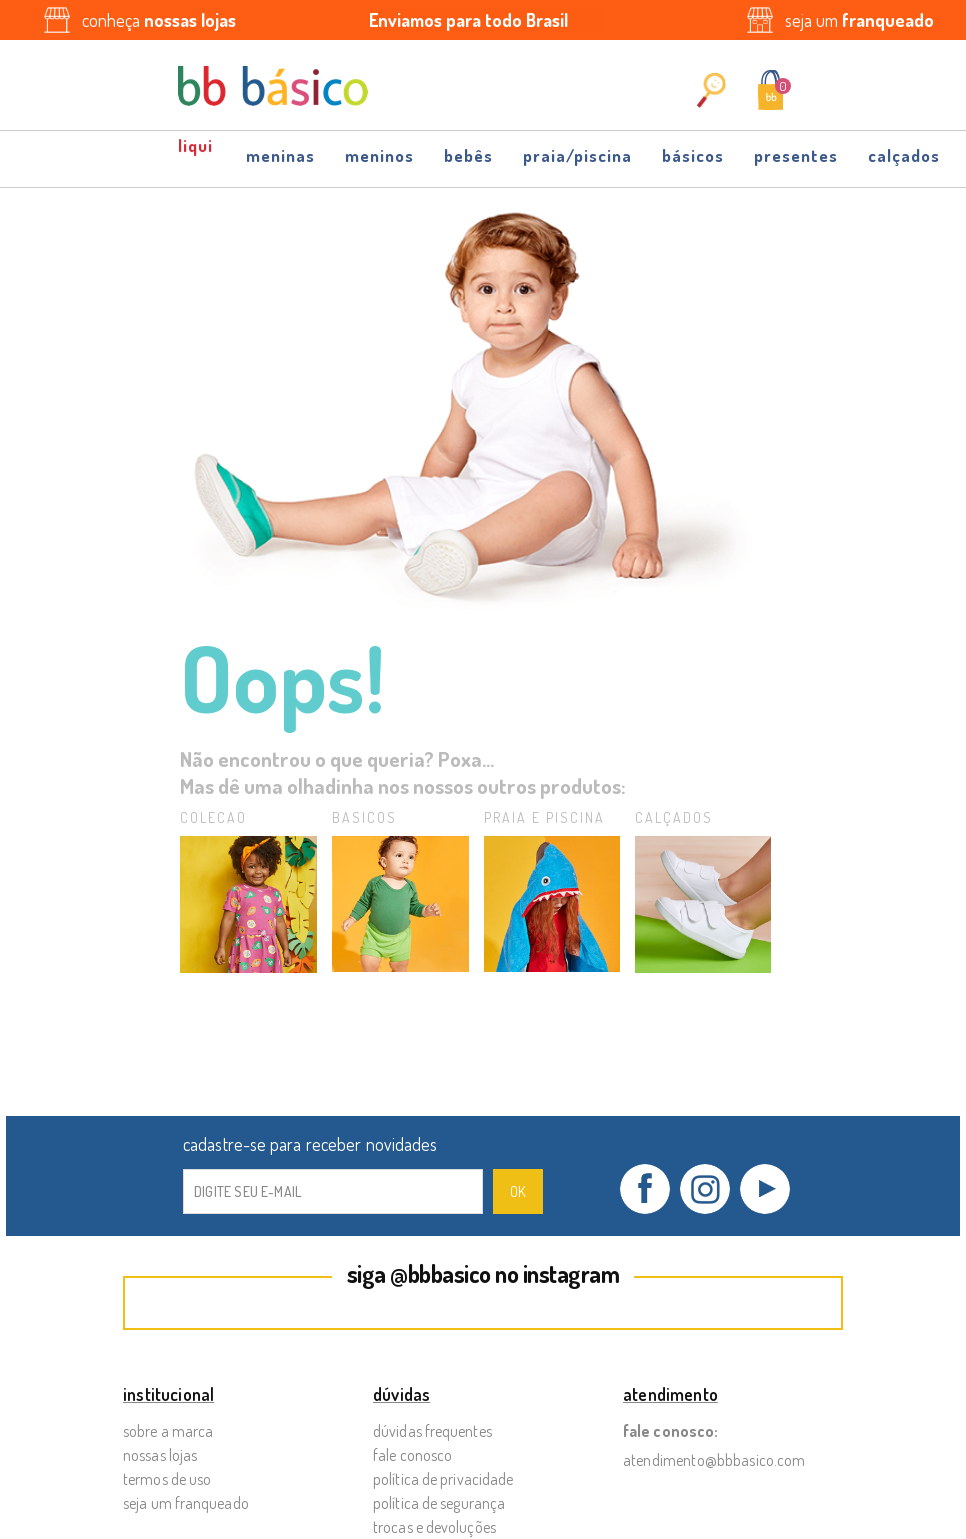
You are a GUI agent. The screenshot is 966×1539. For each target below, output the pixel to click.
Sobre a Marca (168, 1431)
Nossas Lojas (160, 1455)
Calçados (904, 155)
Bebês (468, 155)
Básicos (693, 155)
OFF (197, 154)
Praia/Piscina (577, 155)
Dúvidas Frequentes (432, 1431)
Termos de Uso (167, 1479)
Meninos (379, 155)
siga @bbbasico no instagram (483, 1273)
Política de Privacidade (443, 1479)
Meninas (280, 155)
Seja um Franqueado (186, 1503)
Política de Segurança (439, 1503)
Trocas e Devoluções (434, 1527)
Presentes (796, 155)
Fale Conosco (412, 1455)
